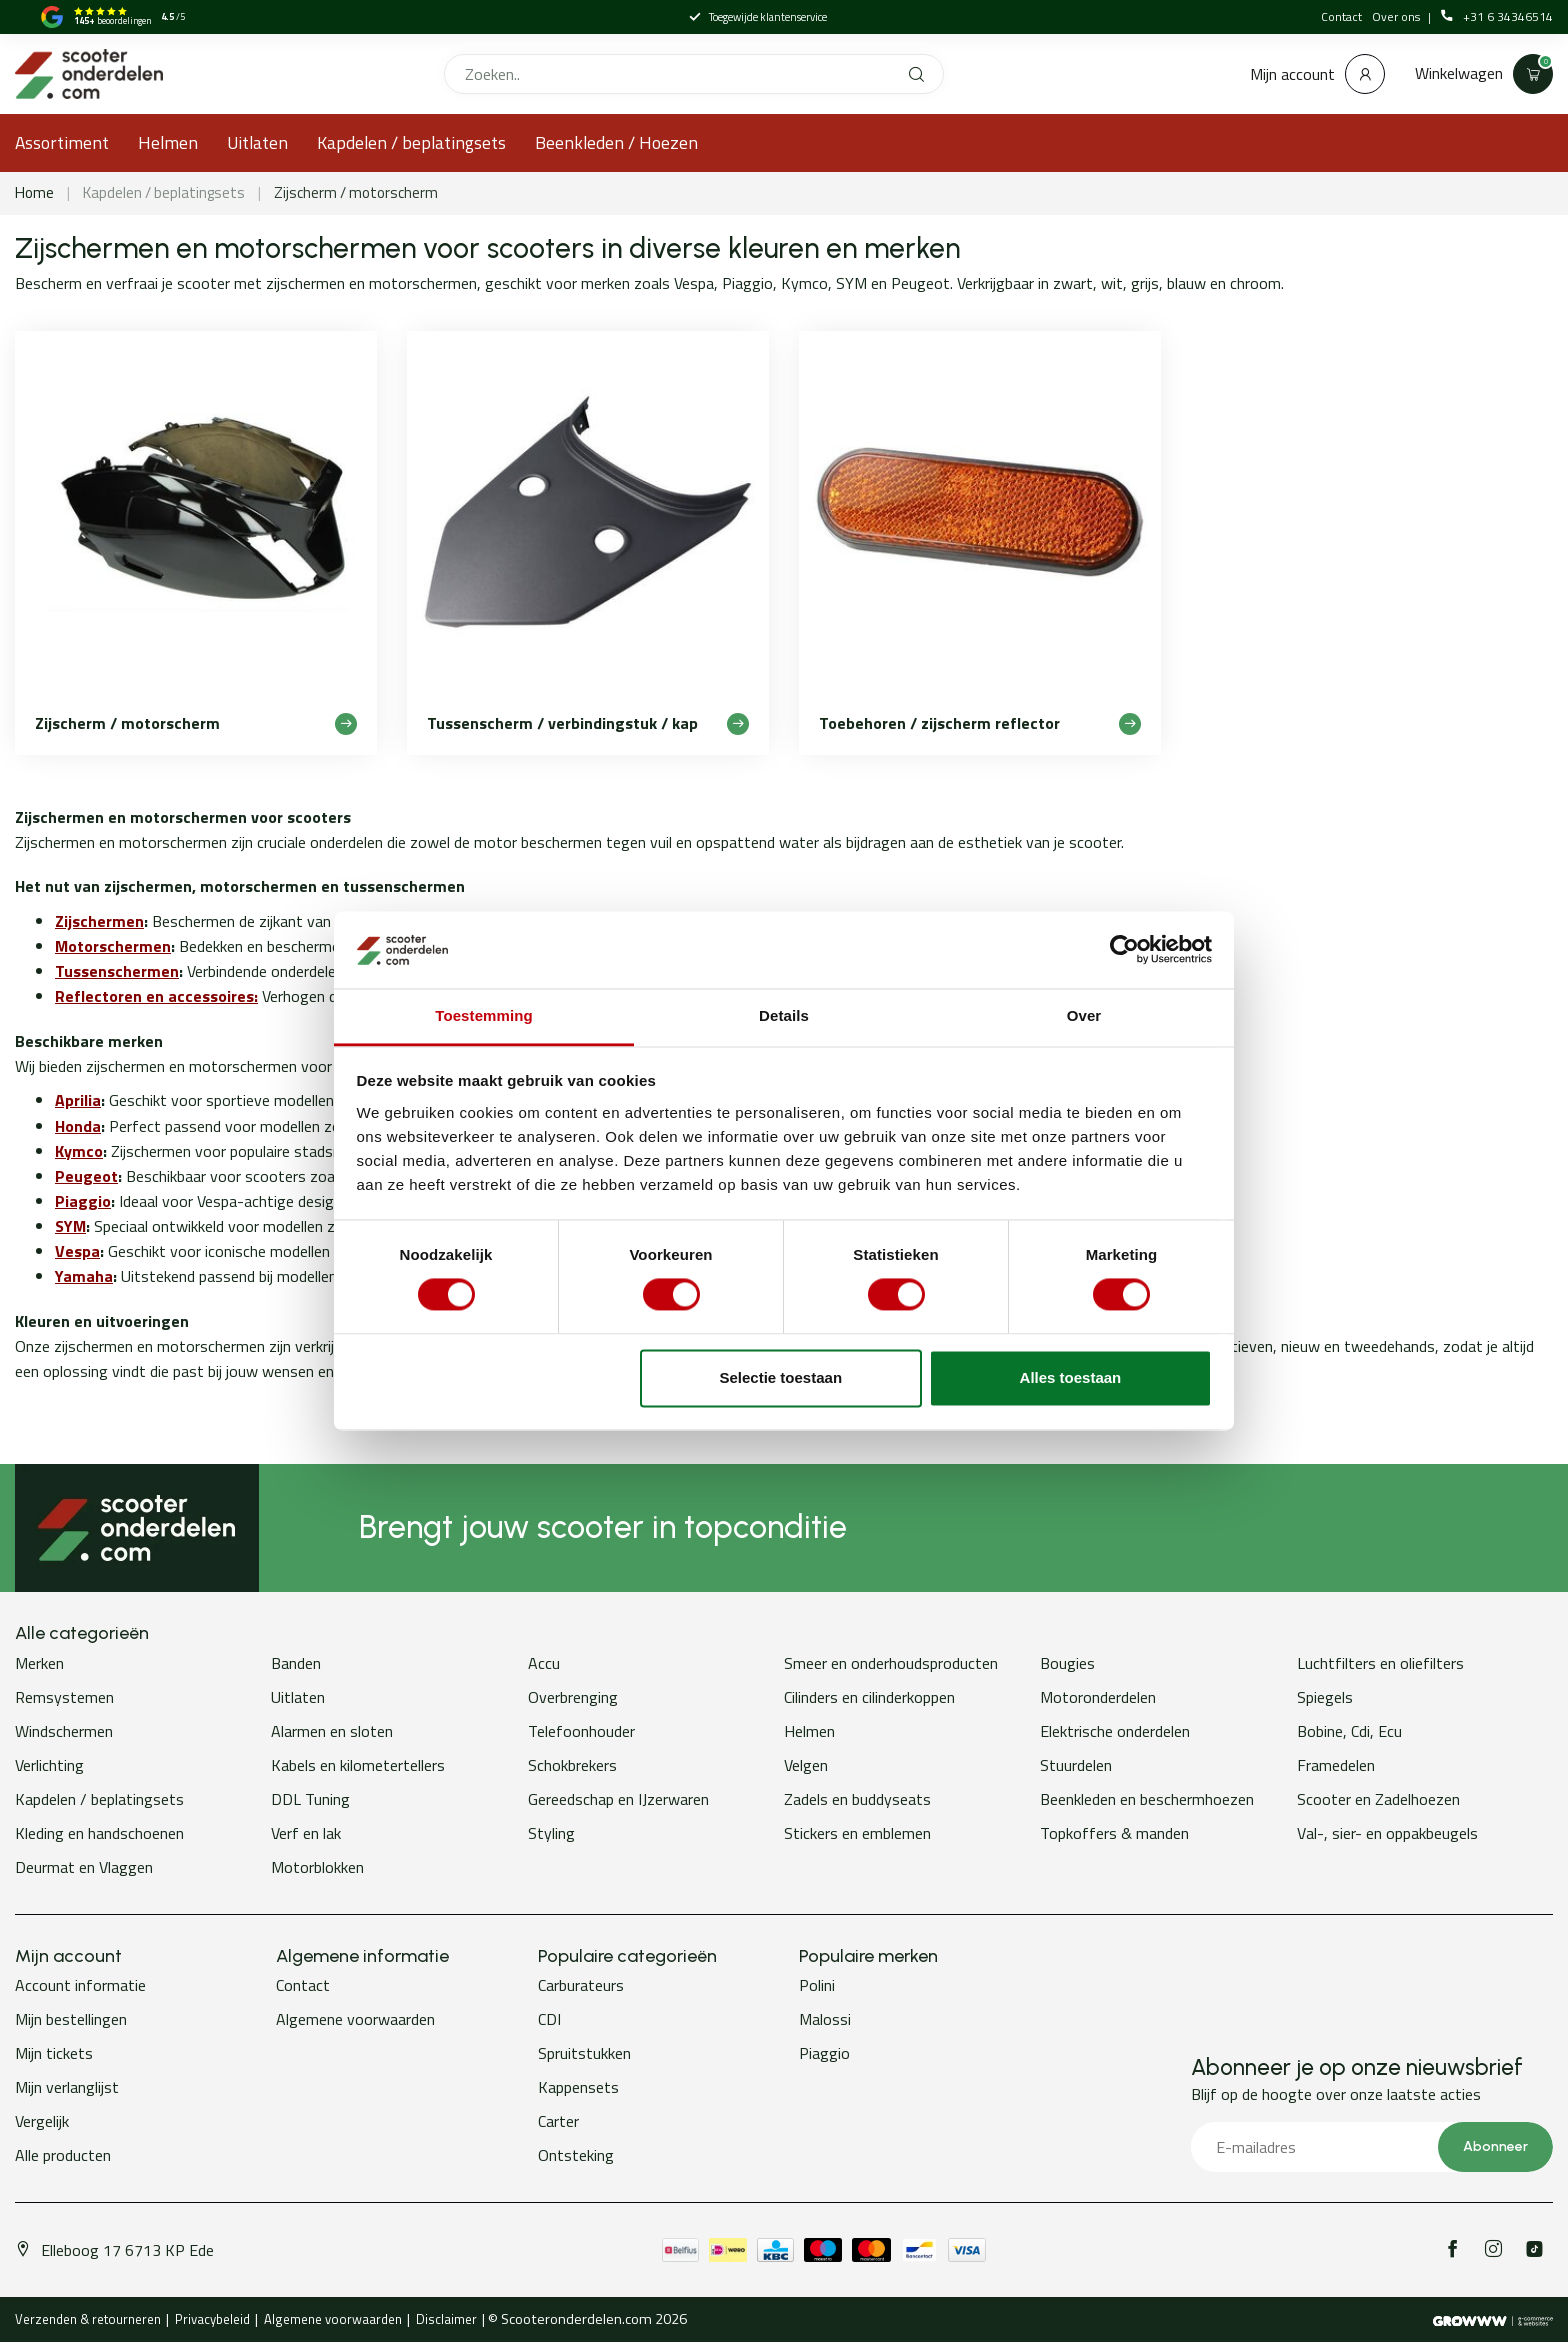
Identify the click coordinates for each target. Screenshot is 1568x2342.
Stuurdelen (1076, 1765)
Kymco (79, 1151)
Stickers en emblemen (857, 1833)
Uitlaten (257, 142)
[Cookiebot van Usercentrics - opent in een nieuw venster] (1124, 950)
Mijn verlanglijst (67, 2087)
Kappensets (578, 2087)
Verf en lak (306, 1833)
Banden (296, 1663)
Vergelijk (42, 2121)
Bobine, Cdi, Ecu (1349, 1731)
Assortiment (62, 142)
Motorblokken (317, 1867)
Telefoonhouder (581, 1731)
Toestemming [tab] (484, 1015)
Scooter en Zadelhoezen (1378, 1799)
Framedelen (1336, 1765)
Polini (817, 1985)
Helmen (168, 142)
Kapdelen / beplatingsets (411, 142)
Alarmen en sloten (332, 1731)
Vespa (77, 1251)
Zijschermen (99, 921)
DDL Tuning (310, 1799)
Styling (551, 1833)
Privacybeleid (212, 2319)
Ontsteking (576, 2155)
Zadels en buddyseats (857, 1799)
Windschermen (64, 1731)
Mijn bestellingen (71, 2019)
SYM (70, 1226)
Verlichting (49, 1765)
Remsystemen (64, 1697)
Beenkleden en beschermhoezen (1147, 1799)
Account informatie (80, 1985)
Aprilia (78, 1100)
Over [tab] (1084, 1015)
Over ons (1397, 16)
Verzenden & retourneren (88, 2319)
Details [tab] (784, 1015)
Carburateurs (581, 1985)
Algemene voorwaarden (355, 2019)
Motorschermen (113, 946)
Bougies (1067, 1663)
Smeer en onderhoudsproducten (891, 1663)
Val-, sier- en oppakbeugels (1387, 1833)
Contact (1341, 16)
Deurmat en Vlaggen (84, 1867)
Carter (558, 2121)
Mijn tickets (54, 2053)
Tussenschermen (117, 971)
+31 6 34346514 (1497, 17)
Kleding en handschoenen (99, 1833)
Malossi (825, 2019)
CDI (549, 2019)
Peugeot (86, 1176)
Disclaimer (446, 2319)
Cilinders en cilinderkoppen (869, 1697)
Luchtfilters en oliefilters (1380, 1663)
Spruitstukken (584, 2053)
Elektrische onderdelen (1115, 1731)
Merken (39, 1663)
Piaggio (83, 1201)
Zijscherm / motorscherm (356, 192)
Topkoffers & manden (1114, 1833)
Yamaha (84, 1276)
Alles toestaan (1071, 1377)
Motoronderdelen (1098, 1697)
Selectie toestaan (781, 1377)
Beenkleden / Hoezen (616, 142)
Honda (78, 1126)
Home (34, 192)
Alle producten (63, 2155)
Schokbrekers (572, 1765)
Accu (544, 1663)
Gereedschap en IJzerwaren (618, 1799)
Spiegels (1325, 1697)
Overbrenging (573, 1697)
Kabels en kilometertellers (358, 1765)
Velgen (806, 1765)
